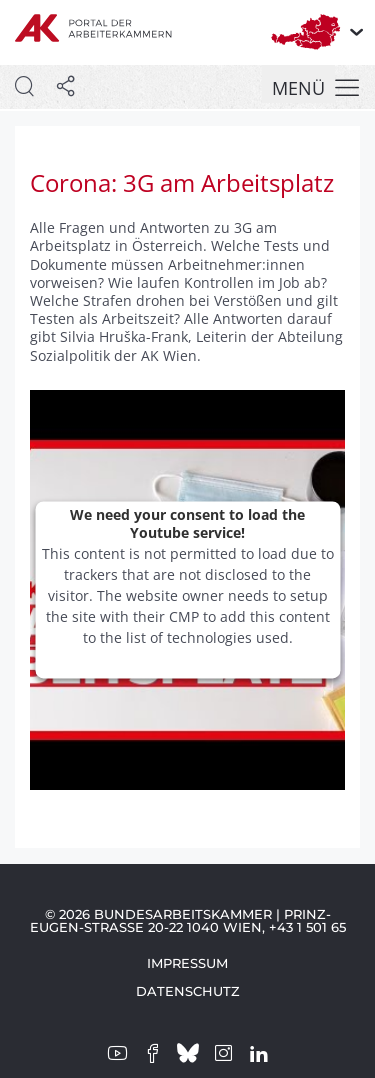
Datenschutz (188, 991)
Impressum (187, 963)
